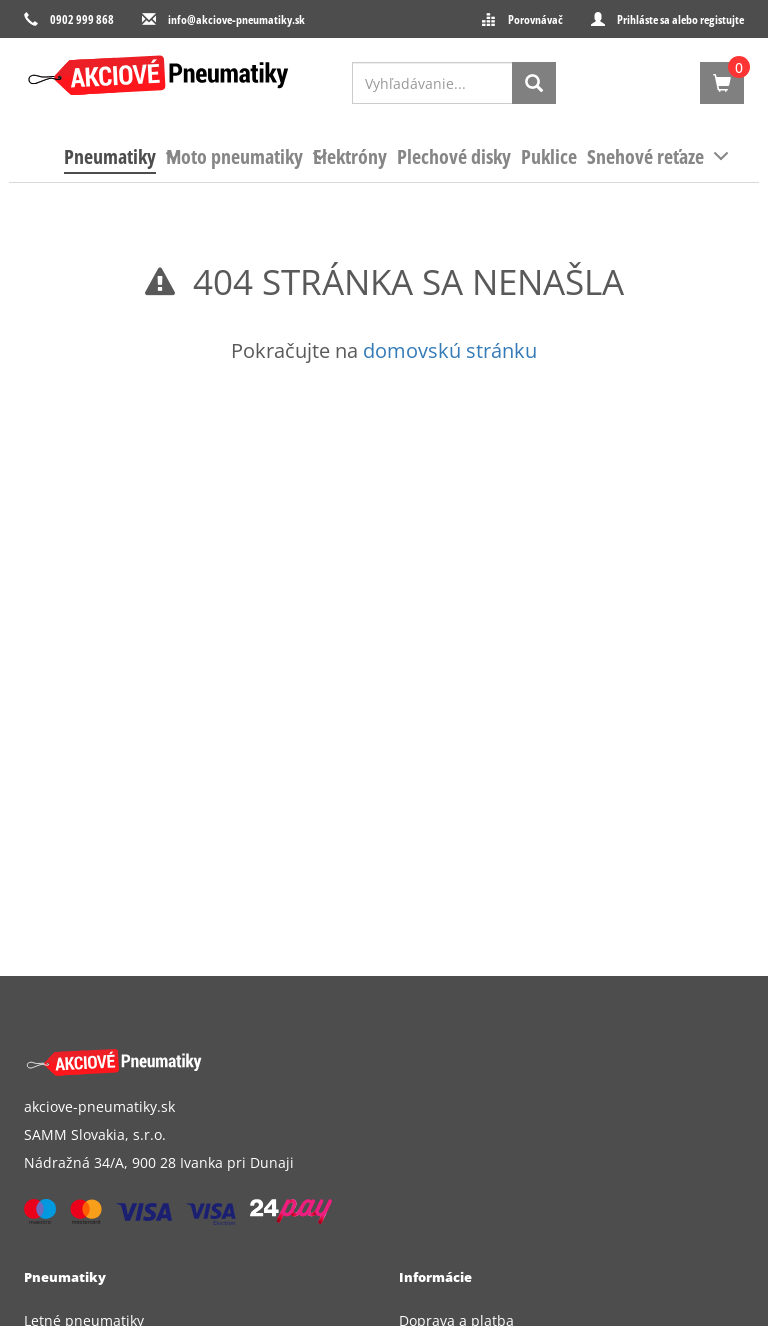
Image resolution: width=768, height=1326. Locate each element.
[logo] (158, 75)
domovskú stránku (450, 350)
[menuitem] (110, 157)
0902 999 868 (82, 19)
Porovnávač (535, 19)
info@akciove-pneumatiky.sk (236, 19)
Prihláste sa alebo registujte (680, 19)
